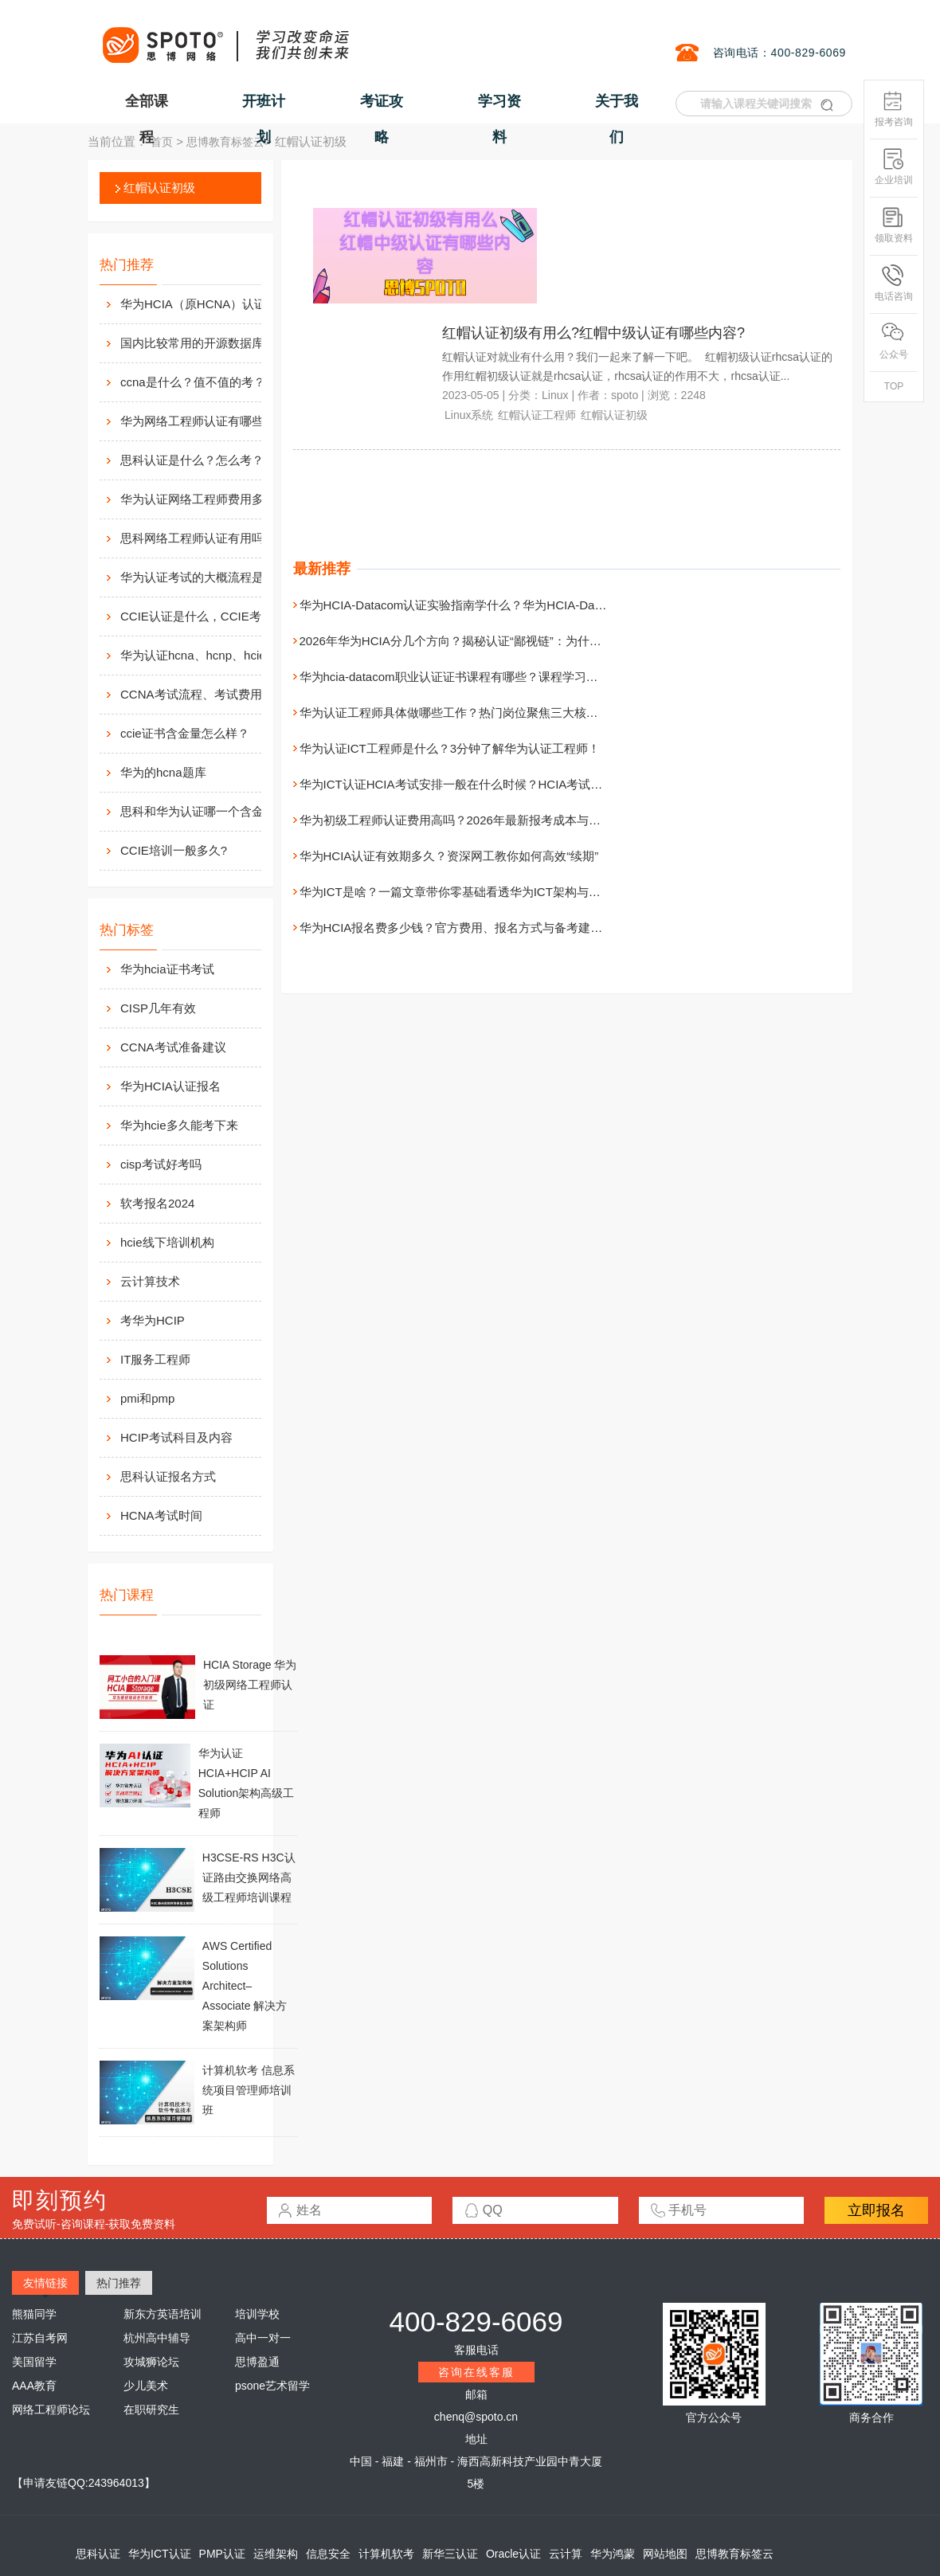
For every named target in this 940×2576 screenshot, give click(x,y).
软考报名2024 (157, 1203)
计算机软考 (386, 2553)
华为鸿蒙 (612, 2553)
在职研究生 (151, 2409)
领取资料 (894, 225)
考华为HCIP (152, 1320)
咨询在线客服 (476, 2372)
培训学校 (257, 2314)
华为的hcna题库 (163, 772)
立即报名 (876, 2210)
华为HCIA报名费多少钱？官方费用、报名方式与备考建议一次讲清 (475, 927)
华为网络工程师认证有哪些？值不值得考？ (208, 421)
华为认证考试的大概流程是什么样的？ (208, 577)
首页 (162, 141)
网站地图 (665, 2553)
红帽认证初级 (159, 187)
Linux (555, 395)
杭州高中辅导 (156, 2337)
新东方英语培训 (162, 2314)
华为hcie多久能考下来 (179, 1125)
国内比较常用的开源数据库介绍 (204, 343)
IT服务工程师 (155, 1359)
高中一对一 (263, 2337)
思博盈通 (257, 2361)
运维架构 (275, 2553)
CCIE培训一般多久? (173, 850)
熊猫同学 (34, 2314)
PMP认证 (222, 2553)
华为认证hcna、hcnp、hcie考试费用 (208, 655)
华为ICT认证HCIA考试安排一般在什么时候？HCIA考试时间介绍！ (475, 784)
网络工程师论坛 (51, 2409)
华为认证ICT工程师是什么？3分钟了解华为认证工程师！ (450, 748)
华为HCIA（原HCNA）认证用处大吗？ (208, 304)
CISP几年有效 (158, 1008)
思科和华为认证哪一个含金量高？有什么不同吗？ (208, 811)
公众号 (893, 341)
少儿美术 (145, 2385)
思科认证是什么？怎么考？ (192, 460)
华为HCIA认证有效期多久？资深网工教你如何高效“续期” (449, 856)
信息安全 (328, 2553)
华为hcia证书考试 (167, 969)
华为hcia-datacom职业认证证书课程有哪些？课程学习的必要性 (467, 676)
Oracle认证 (513, 2553)
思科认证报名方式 (168, 1476)
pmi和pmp (147, 1398)
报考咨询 (894, 108)
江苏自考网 (40, 2337)
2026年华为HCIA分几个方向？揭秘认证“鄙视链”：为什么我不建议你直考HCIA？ (513, 641)
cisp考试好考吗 (161, 1164)
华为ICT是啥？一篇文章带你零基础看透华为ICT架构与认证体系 (468, 891)
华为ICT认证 (159, 2553)
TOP (893, 386)
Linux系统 (469, 415)
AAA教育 (34, 2385)
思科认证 (98, 2553)
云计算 (565, 2553)
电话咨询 (894, 283)
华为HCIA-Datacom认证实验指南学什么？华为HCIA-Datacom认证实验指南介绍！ (517, 605)
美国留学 (34, 2361)
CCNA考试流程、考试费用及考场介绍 (208, 694)
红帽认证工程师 (537, 415)
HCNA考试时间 (161, 1515)
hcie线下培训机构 (167, 1242)
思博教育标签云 (225, 141)
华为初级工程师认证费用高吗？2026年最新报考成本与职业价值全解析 (486, 820)
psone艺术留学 (272, 2385)
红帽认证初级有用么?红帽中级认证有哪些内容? (593, 333)
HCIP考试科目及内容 (176, 1437)
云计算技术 (150, 1281)
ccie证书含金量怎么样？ (184, 733)
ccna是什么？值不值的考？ (192, 382)
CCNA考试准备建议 (173, 1047)
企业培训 (894, 167)
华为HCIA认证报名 (170, 1086)
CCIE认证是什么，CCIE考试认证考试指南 (208, 616)
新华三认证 (450, 2553)
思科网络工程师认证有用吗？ (198, 538)
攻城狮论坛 (151, 2361)
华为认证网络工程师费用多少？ (204, 499)
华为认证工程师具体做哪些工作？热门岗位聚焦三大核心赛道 (461, 712)
